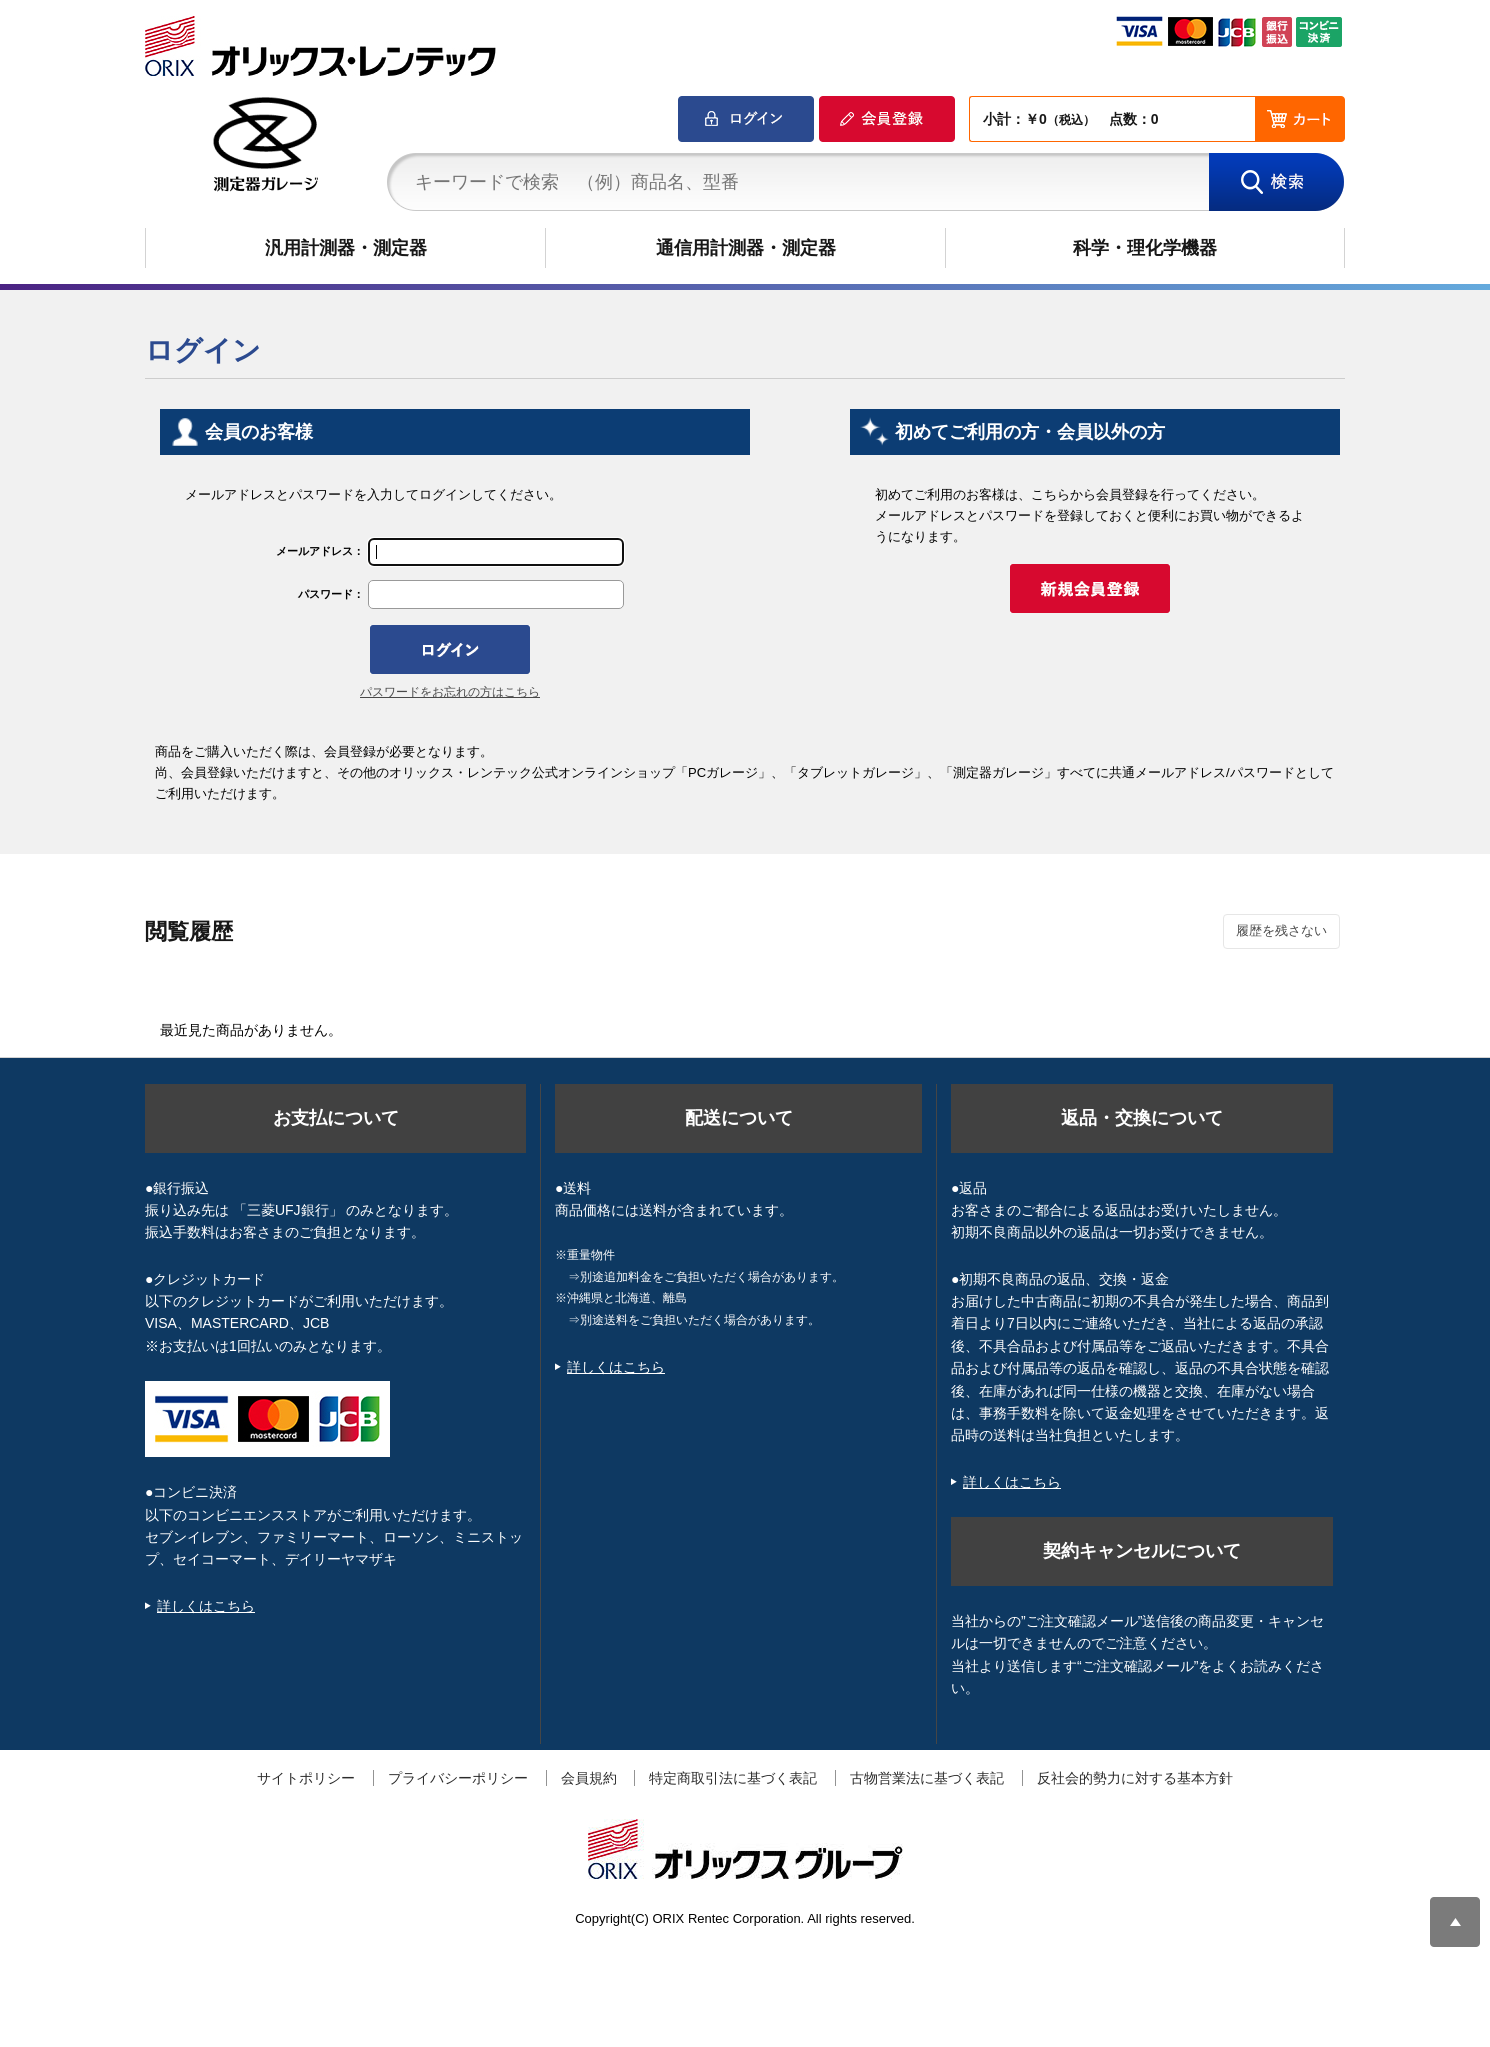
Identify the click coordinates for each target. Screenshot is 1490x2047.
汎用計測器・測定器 (346, 248)
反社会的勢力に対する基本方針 (1135, 1778)
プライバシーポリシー (458, 1778)
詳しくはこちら (206, 1606)
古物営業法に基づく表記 (927, 1778)
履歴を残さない (1281, 930)
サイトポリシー (306, 1778)
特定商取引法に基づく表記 (733, 1778)
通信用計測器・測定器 (746, 248)
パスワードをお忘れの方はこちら (450, 692)
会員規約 (589, 1778)
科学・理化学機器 (1145, 248)
